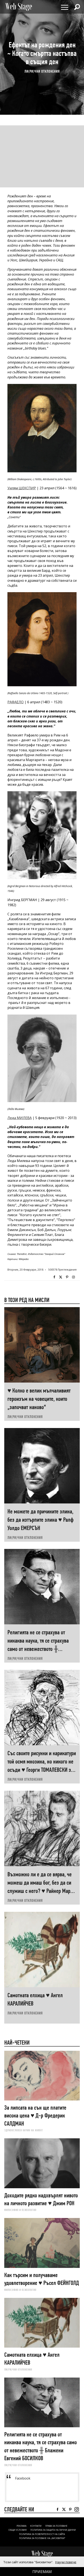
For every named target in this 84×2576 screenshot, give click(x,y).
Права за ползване (56, 2525)
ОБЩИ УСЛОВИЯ (17, 2529)
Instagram (73, 1277)
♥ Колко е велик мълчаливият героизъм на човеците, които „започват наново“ (39, 1399)
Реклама (21, 2525)
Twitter (60, 1277)
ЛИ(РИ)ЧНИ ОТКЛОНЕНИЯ (42, 71)
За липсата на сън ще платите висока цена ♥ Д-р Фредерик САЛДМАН (35, 2115)
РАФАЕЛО (15, 702)
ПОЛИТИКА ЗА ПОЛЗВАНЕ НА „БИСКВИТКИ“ (42, 2538)
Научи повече (65, 2562)
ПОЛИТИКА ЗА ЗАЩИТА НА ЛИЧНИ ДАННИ (53, 2529)
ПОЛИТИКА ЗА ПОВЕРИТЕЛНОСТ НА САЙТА (42, 2534)
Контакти (35, 2525)
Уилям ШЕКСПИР (21, 488)
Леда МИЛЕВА (19, 1117)
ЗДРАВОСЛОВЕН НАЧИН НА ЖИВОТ (23, 2130)
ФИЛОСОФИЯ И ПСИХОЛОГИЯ (20, 2210)
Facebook (54, 1277)
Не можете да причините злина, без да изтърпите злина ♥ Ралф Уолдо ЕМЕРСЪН (40, 1519)
